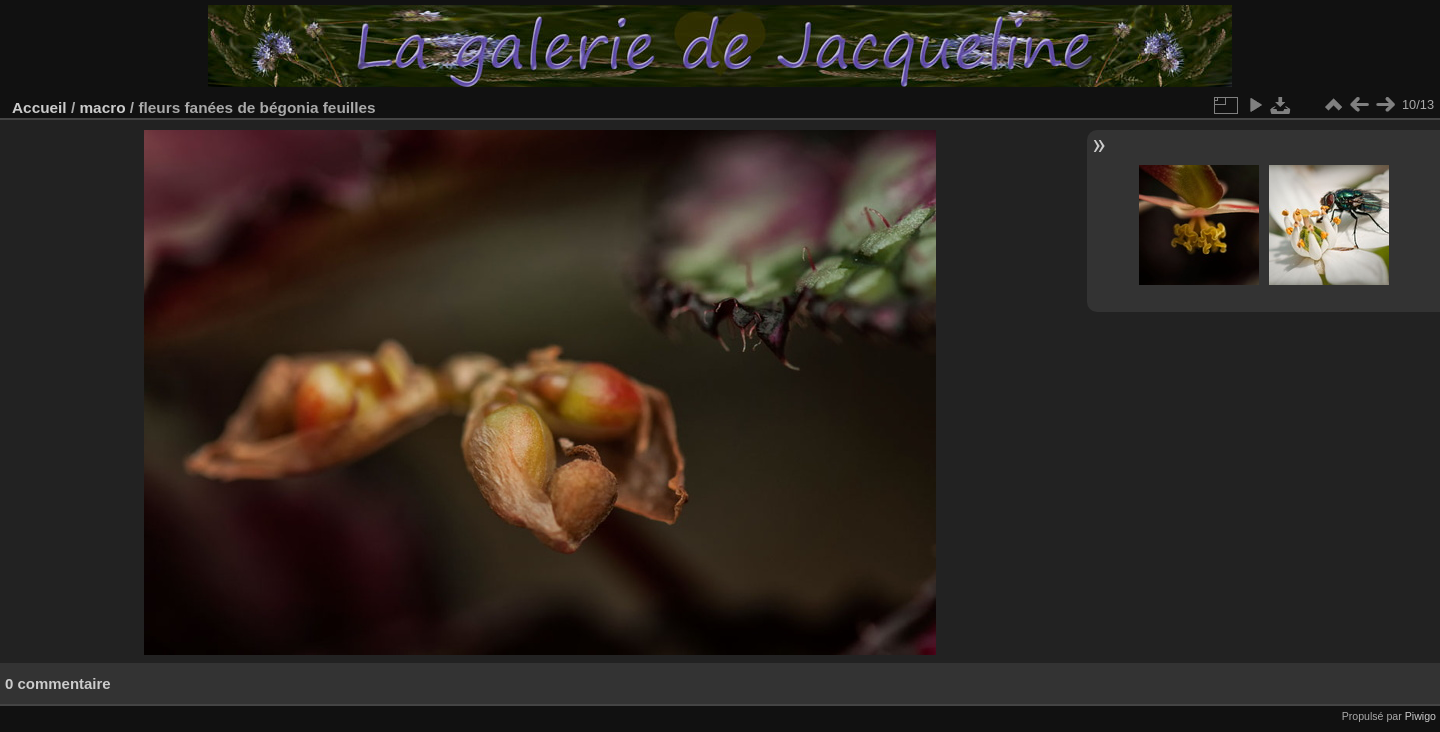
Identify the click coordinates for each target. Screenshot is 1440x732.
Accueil (39, 107)
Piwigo (1420, 716)
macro (102, 107)
